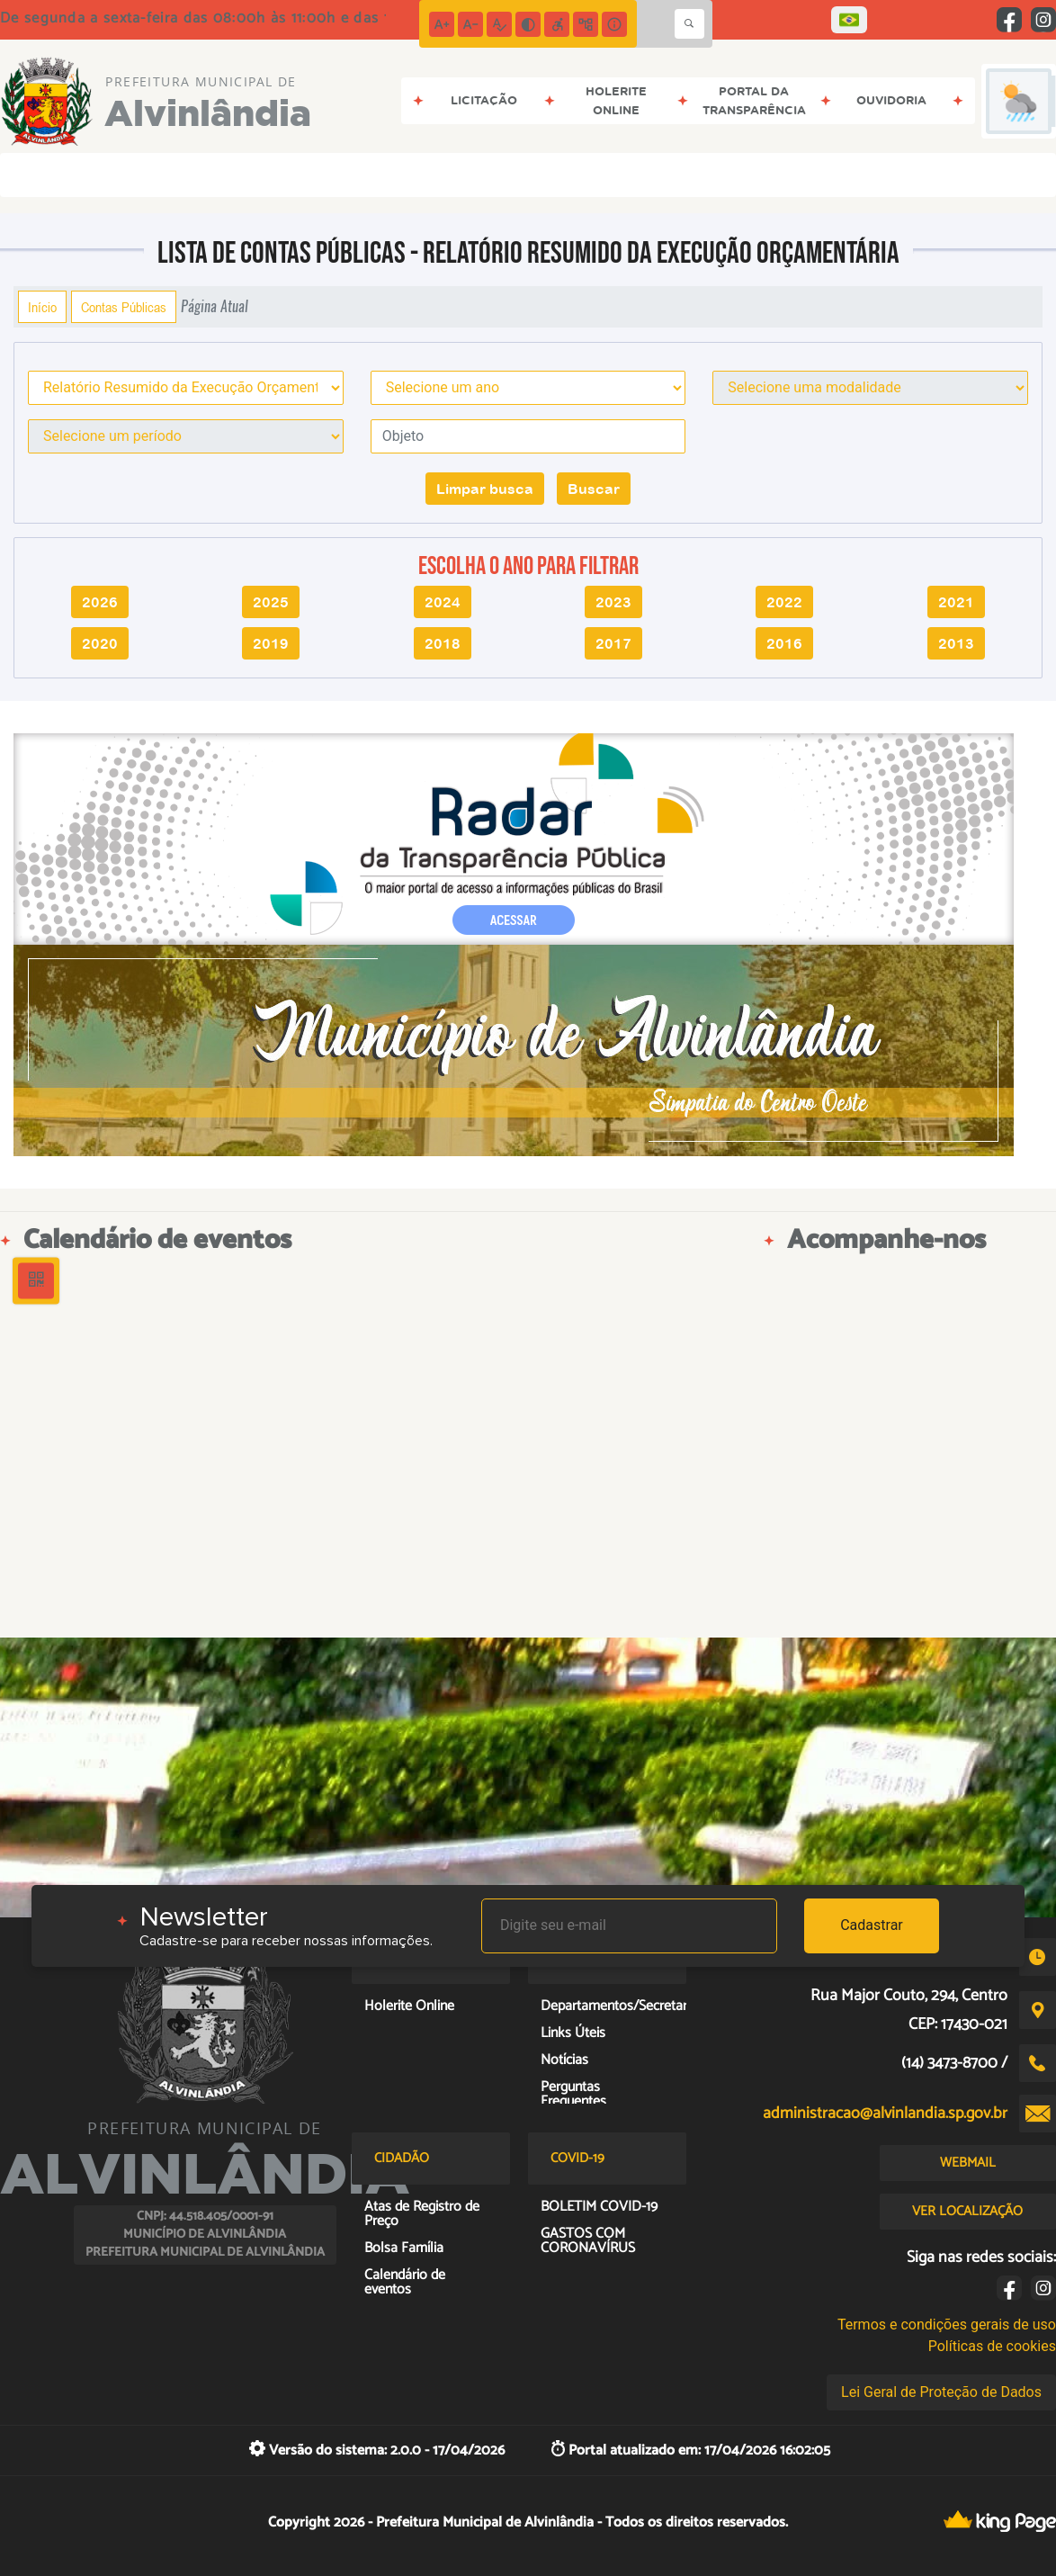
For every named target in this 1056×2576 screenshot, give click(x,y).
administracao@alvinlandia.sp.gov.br (885, 2113)
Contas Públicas (123, 307)
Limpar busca (484, 488)
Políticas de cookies (992, 2346)
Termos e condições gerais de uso (946, 2324)
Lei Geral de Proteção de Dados (941, 2392)
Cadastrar (871, 1925)
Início (42, 307)
